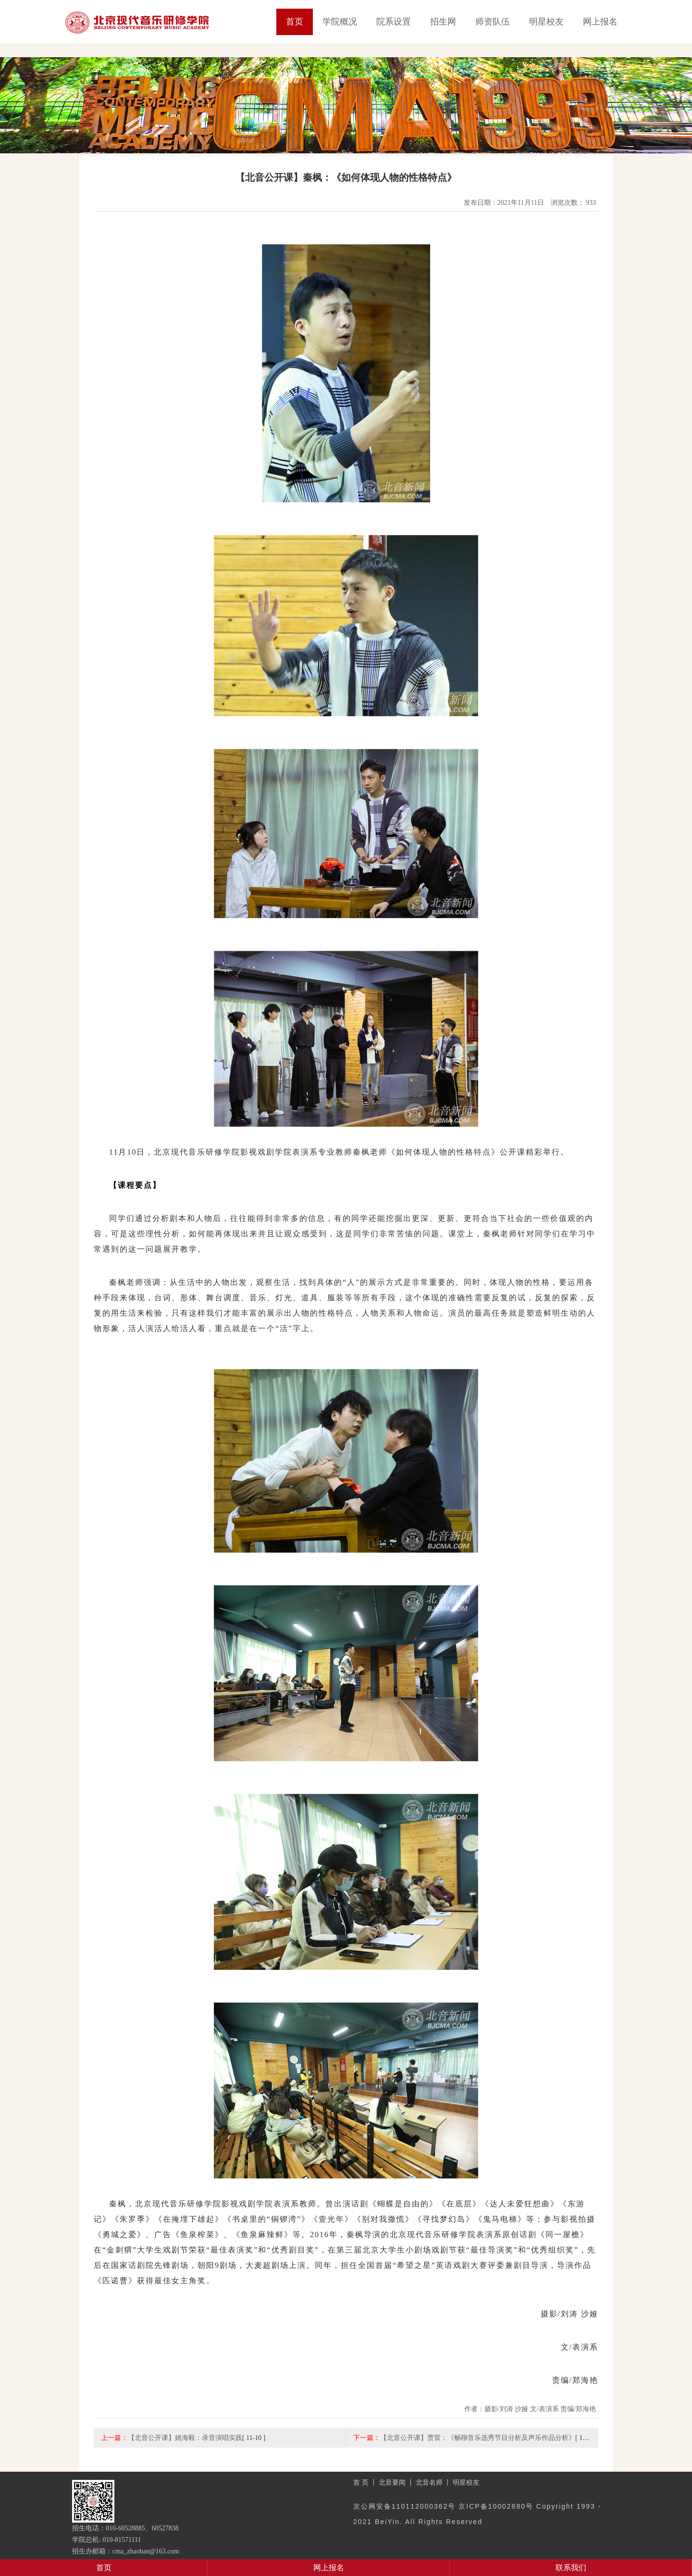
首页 (294, 21)
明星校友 (546, 21)
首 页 (361, 2482)
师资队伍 (492, 21)
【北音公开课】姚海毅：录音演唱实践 (185, 2437)
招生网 (443, 21)
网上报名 (600, 21)
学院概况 (339, 21)
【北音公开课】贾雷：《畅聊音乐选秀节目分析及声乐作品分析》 (477, 2437)
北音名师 (429, 2482)
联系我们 (571, 2568)
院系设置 (393, 21)
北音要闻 (392, 2482)
